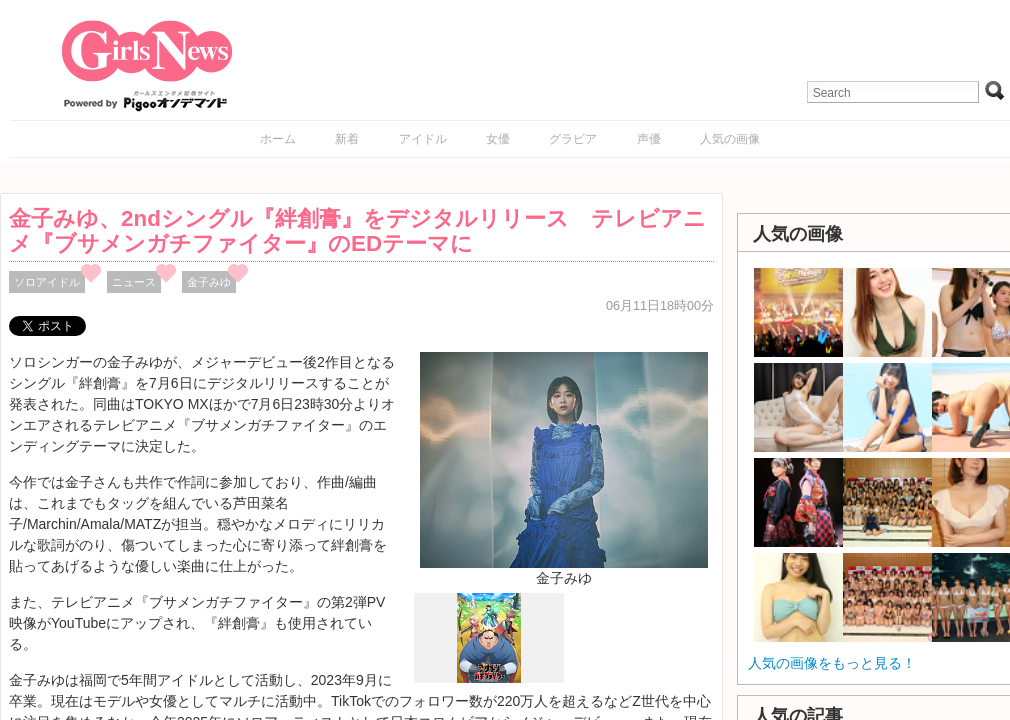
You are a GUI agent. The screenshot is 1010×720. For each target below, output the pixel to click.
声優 (649, 139)
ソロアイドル (47, 282)
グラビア (573, 139)
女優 (498, 139)
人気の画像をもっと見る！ (832, 663)
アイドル (423, 139)
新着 (347, 139)
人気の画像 (730, 139)
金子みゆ (209, 282)
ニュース (134, 282)
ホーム (278, 139)
